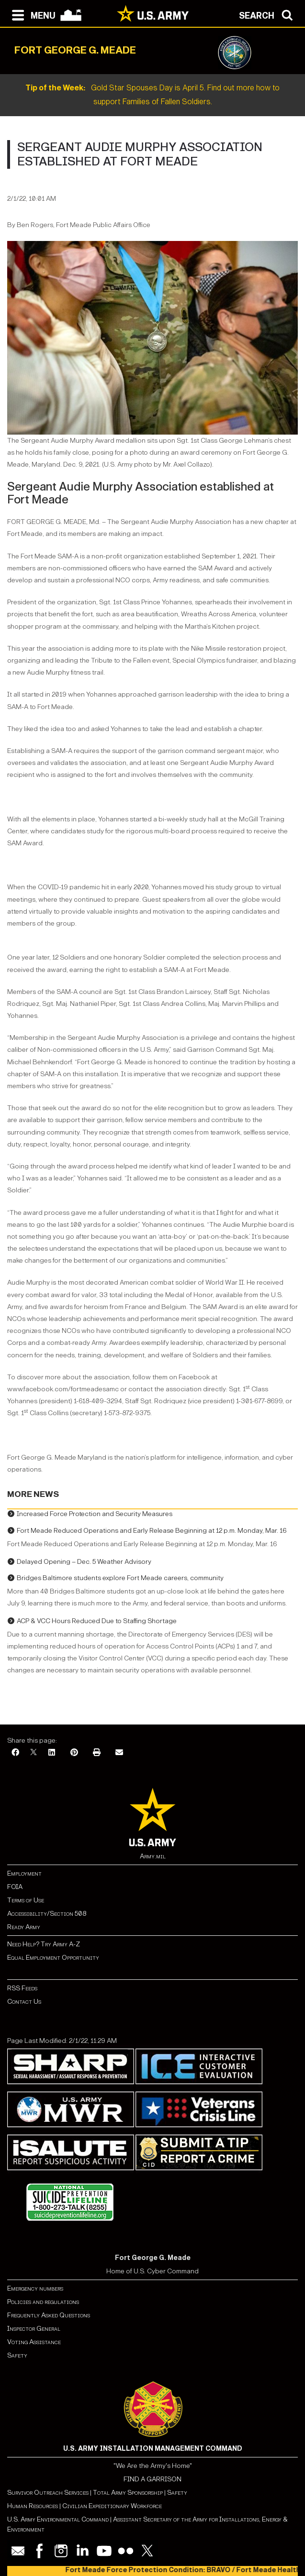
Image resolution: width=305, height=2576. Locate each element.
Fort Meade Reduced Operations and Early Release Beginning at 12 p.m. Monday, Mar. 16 (151, 1531)
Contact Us (24, 2001)
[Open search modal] (268, 14)
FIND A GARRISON (152, 2479)
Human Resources (32, 2506)
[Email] (119, 1753)
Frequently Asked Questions (48, 2315)
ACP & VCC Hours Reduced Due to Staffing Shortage (97, 1621)
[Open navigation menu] (31, 14)
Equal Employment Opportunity (53, 1958)
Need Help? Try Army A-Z (43, 1944)
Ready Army (23, 1927)
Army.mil (153, 1856)
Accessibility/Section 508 (46, 1914)
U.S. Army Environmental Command (58, 2519)
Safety (17, 2355)
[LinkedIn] (52, 1753)
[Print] (97, 1753)
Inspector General (33, 2329)
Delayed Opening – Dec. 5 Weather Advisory (84, 1562)
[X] (33, 1753)
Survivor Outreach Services (48, 2493)
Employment (24, 1873)
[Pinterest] (74, 1753)
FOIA (15, 1887)
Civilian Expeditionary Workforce (112, 2506)
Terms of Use (25, 1900)
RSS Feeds (22, 1988)
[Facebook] (15, 1753)
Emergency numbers (35, 2288)
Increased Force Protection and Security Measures (94, 1514)
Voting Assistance (34, 2342)
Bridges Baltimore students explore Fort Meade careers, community (120, 1578)
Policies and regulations (43, 2302)
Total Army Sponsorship (128, 2493)
